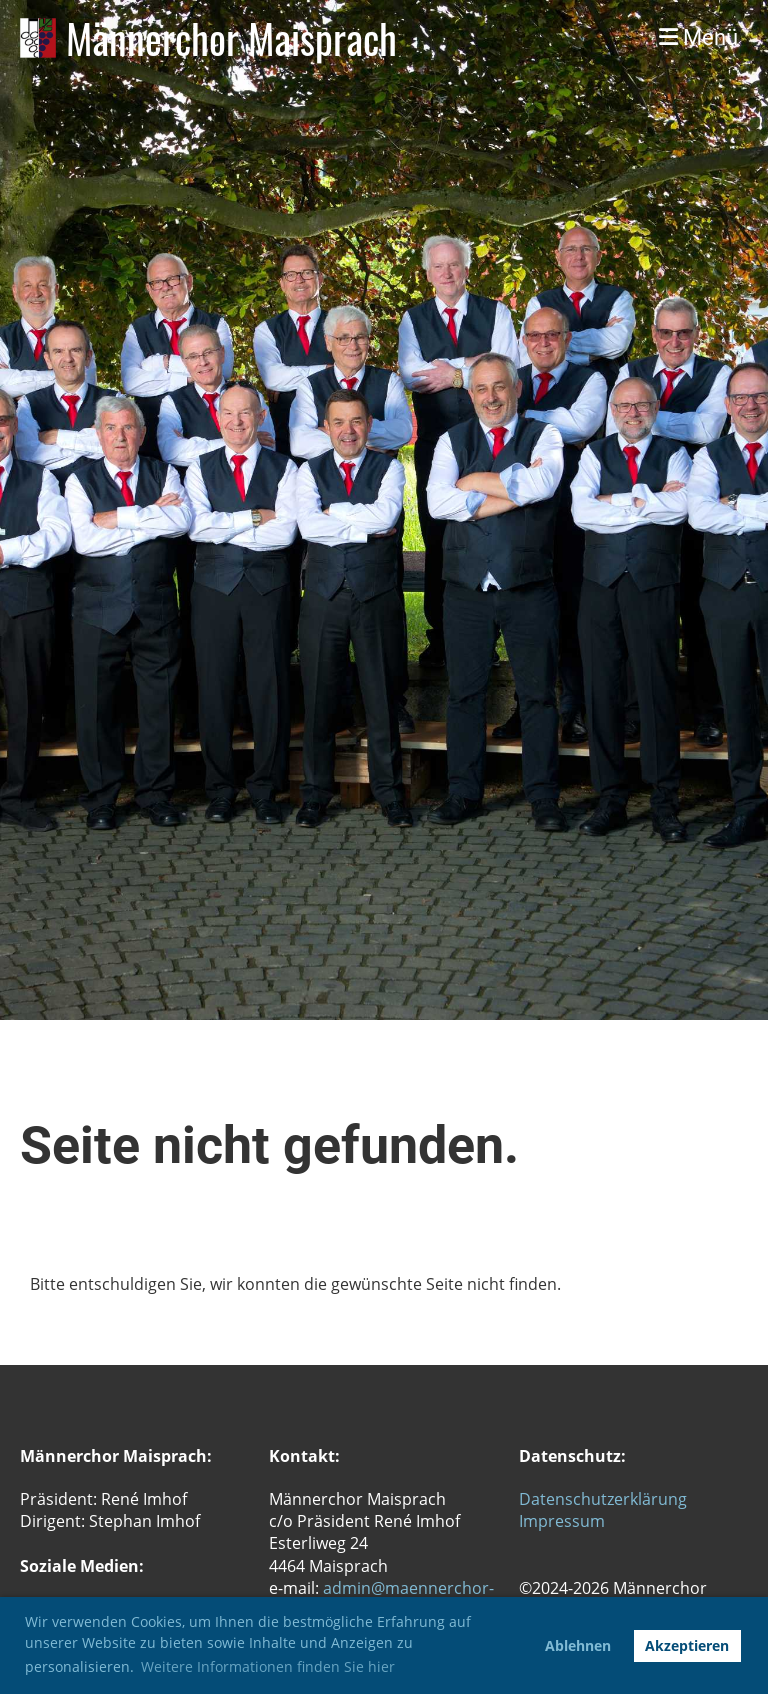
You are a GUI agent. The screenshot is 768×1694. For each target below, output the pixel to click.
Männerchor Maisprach (231, 38)
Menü (698, 37)
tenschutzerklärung (613, 1499)
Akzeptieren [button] (687, 1645)
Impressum (562, 1521)
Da (529, 1499)
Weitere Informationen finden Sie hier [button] (268, 1666)
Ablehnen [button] (578, 1645)
